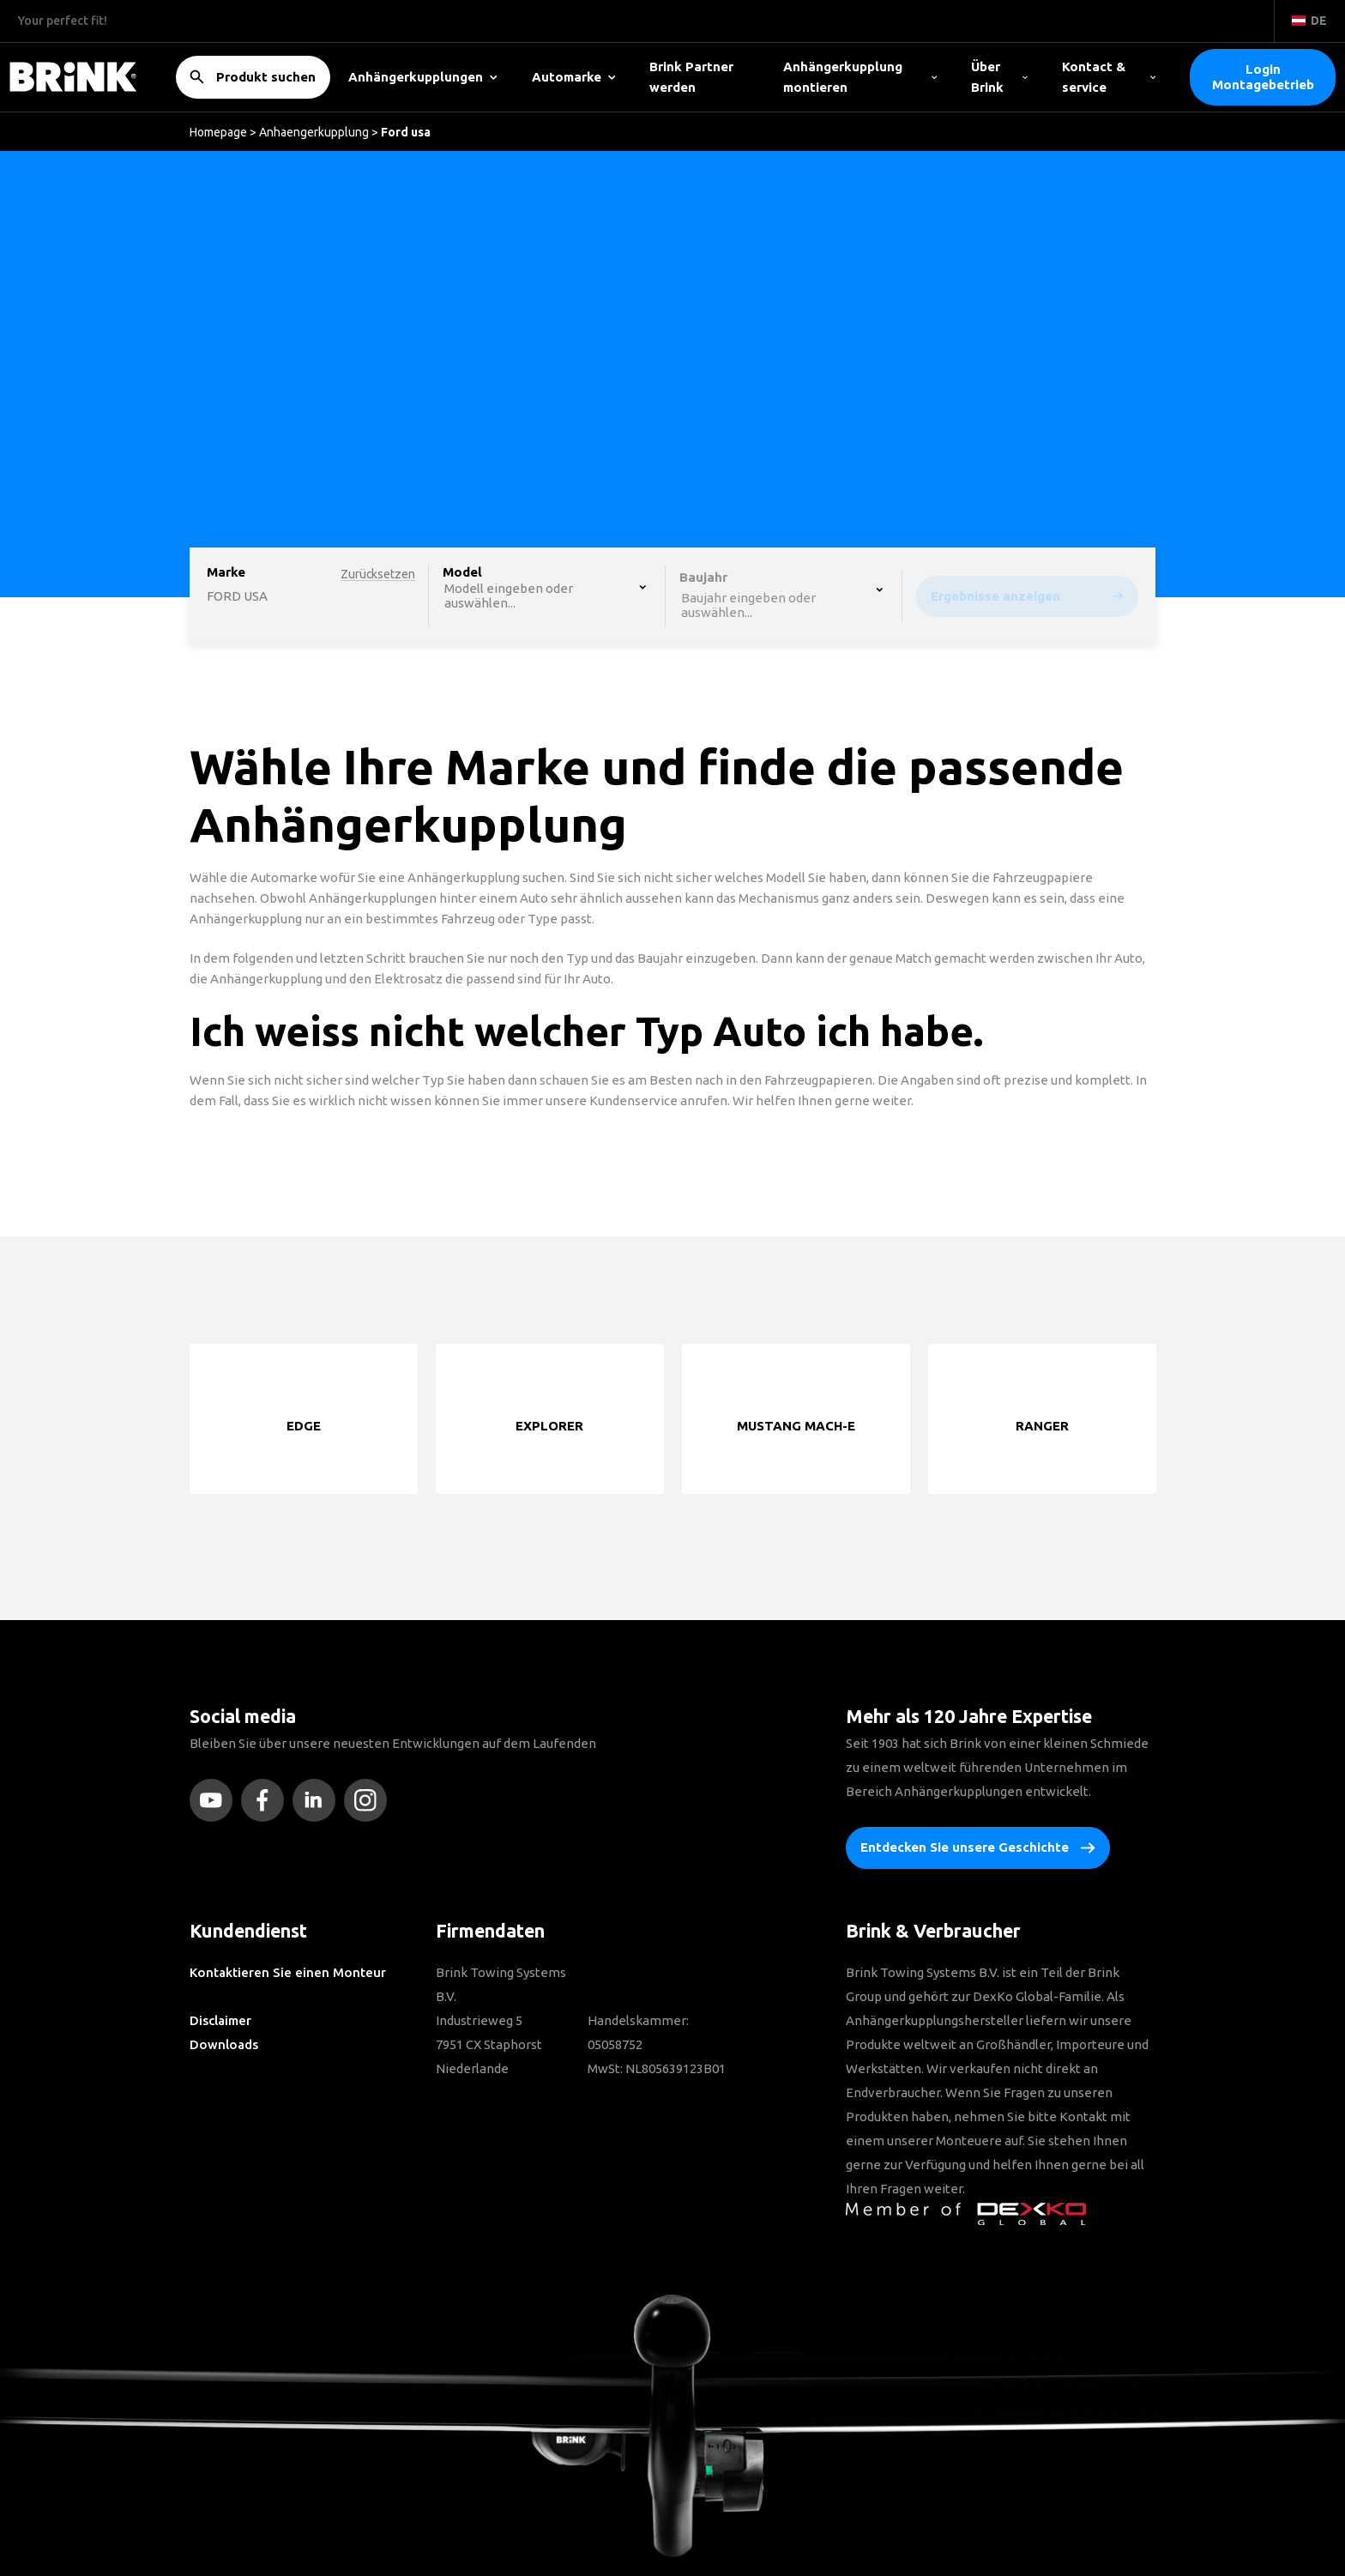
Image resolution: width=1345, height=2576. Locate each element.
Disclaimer (220, 2020)
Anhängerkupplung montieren (860, 76)
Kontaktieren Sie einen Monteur (288, 1972)
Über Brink (999, 76)
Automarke (574, 77)
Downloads (224, 2044)
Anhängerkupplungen (423, 77)
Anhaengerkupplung (314, 132)
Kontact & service (1108, 76)
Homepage (218, 132)
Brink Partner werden (691, 76)
